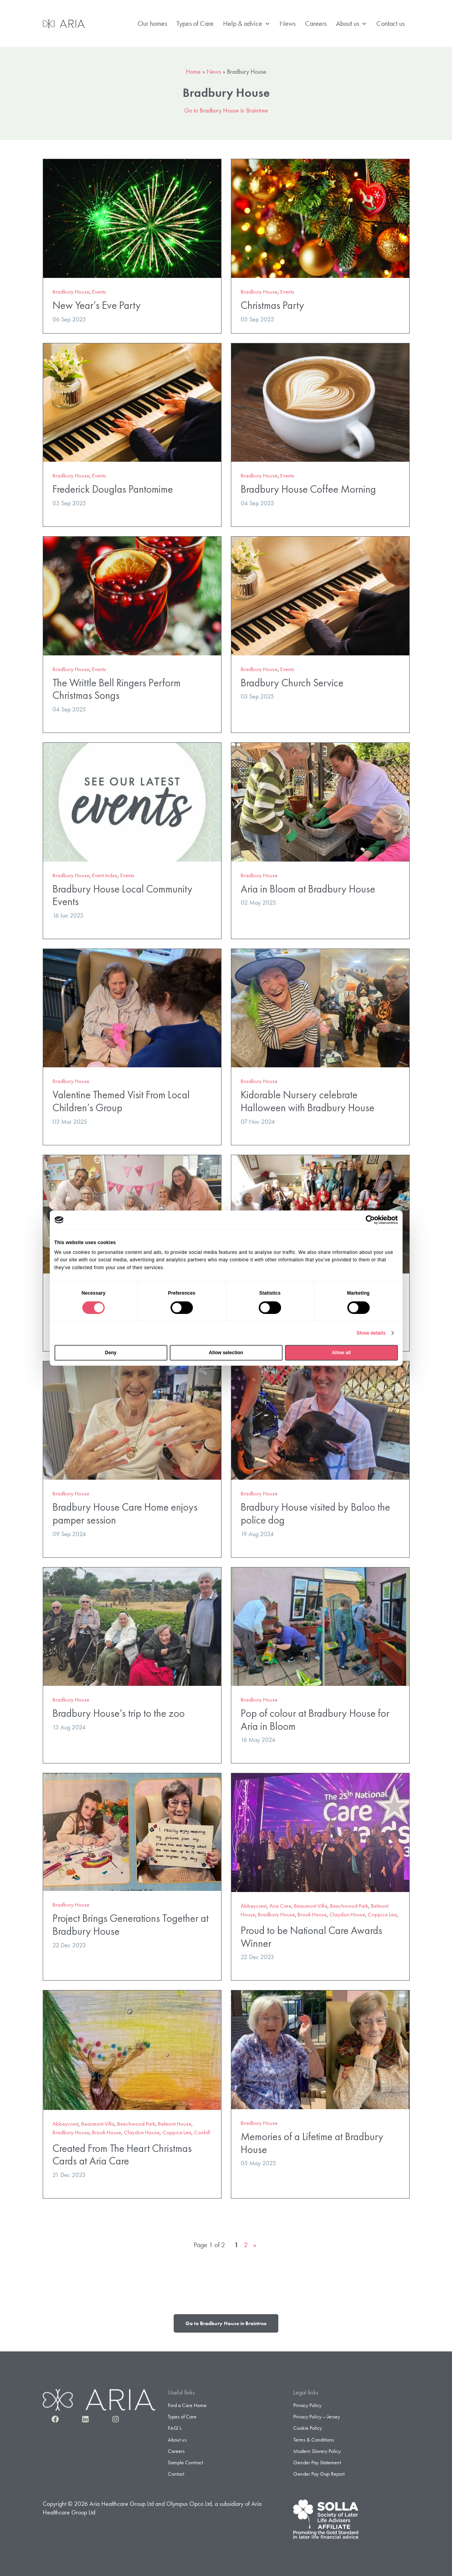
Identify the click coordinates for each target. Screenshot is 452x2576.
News (288, 23)
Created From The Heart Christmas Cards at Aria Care (122, 2154)
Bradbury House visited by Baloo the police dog (315, 1513)
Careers (316, 23)
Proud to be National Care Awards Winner (311, 1936)
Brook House (312, 1914)
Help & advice (246, 23)
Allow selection (226, 1352)
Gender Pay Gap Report (319, 2473)
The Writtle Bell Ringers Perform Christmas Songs (117, 689)
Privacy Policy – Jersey (316, 2416)
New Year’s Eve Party (97, 305)
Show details (371, 1333)
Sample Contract (185, 2462)
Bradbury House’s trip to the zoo (119, 1713)
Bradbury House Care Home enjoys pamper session (125, 1513)
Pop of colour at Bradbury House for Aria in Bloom (315, 1719)
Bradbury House (71, 291)
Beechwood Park (349, 1905)
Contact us (390, 23)
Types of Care (195, 23)
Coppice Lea (382, 1914)
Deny (110, 1352)
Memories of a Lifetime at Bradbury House (312, 2143)
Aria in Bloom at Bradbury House (308, 889)
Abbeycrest (254, 1905)
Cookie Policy (307, 2427)
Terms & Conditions (313, 2439)
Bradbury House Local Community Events (122, 895)
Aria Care (280, 1905)
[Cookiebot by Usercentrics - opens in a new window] (363, 1220)
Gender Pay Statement (317, 2462)
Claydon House (347, 1914)
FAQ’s (175, 2427)
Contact (176, 2473)
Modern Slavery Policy (317, 2450)
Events (99, 291)
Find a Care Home (187, 2405)
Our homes (152, 23)
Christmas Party (272, 305)
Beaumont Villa (310, 1905)
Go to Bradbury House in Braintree (226, 110)
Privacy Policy (307, 2405)
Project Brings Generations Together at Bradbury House (131, 1924)
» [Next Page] (254, 2244)
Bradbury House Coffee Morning (308, 489)
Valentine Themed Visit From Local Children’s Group (121, 1101)
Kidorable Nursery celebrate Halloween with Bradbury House (307, 1101)
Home (193, 71)
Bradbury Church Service (292, 682)
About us (351, 23)
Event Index (105, 875)
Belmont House (174, 2123)
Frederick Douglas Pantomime (113, 489)
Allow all (341, 1352)
